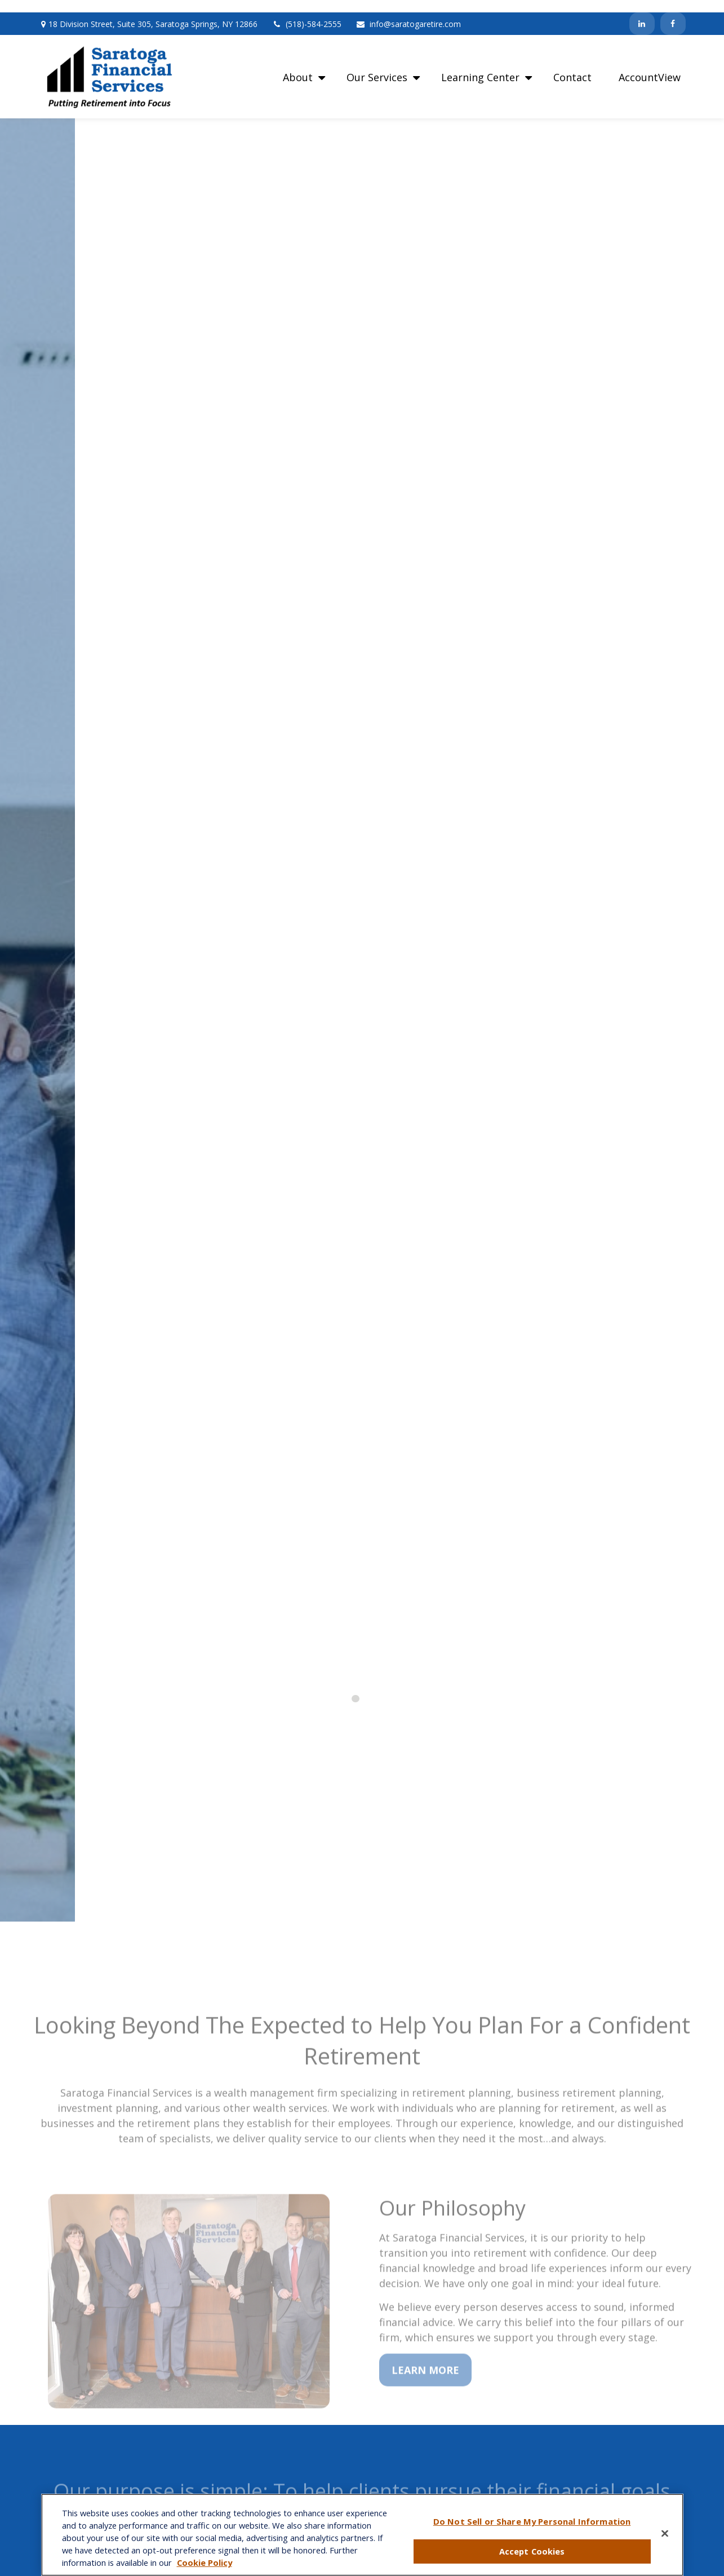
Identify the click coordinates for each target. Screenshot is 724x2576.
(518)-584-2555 (306, 11)
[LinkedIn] (642, 11)
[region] (362, 2535)
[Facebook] (673, 11)
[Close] (664, 2533)
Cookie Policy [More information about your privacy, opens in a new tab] (204, 2562)
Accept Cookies (532, 2551)
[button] (301, 64)
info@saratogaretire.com (408, 11)
